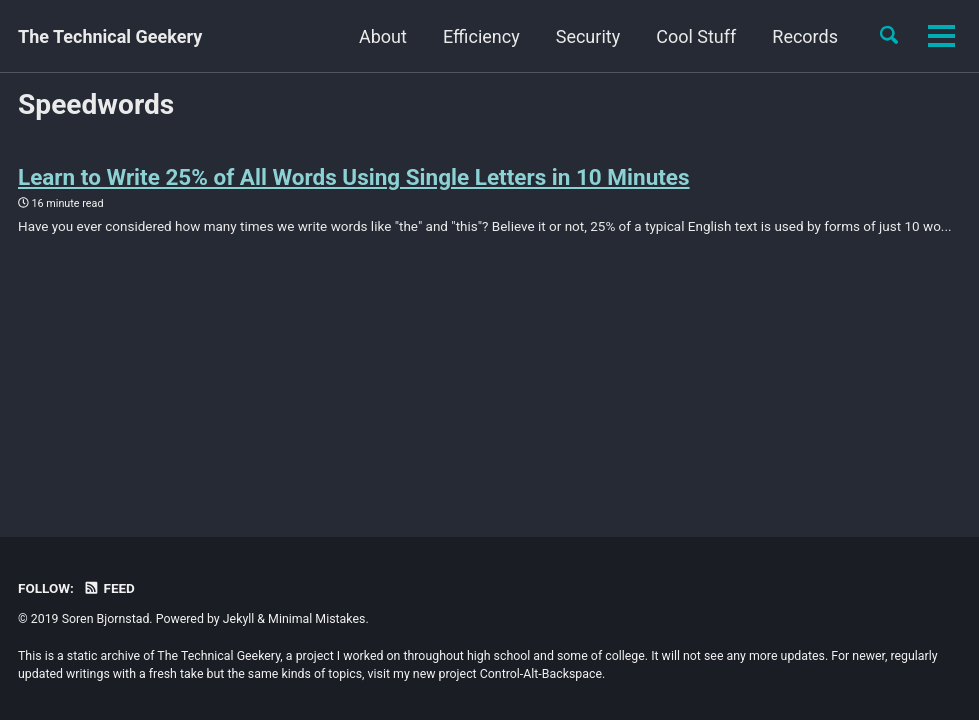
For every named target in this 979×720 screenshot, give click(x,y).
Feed (109, 588)
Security (488, 36)
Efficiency (381, 36)
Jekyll (239, 619)
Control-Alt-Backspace (541, 674)
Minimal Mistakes (316, 619)
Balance (806, 36)
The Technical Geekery (110, 36)
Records (705, 36)
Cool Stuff (596, 36)
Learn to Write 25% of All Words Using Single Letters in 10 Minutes (354, 177)
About (283, 36)
